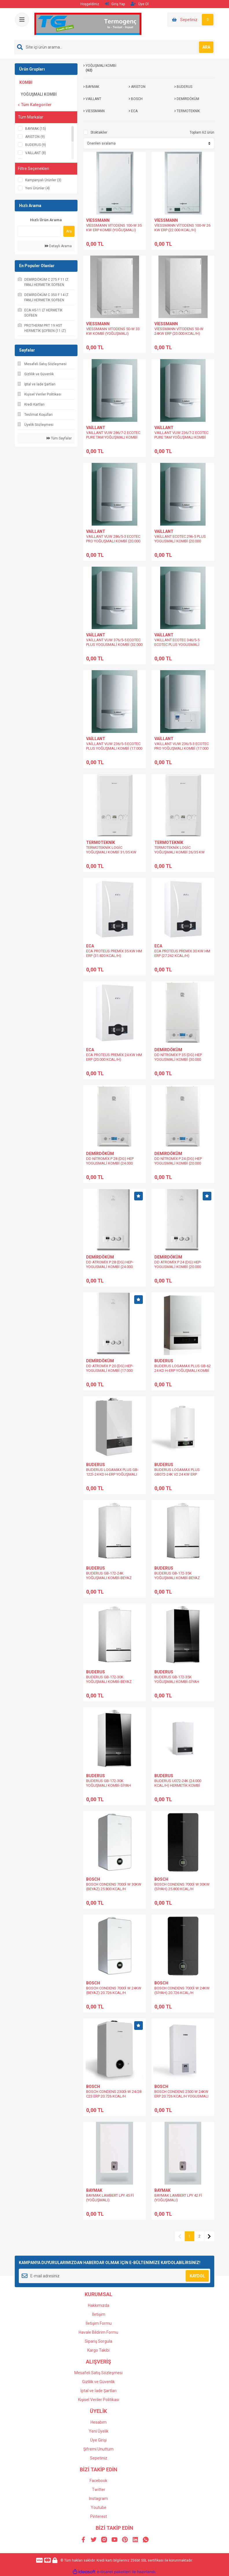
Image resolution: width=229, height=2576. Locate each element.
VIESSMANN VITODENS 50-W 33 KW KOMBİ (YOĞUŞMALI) (113, 331)
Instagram (98, 2498)
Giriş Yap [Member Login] (115, 4)
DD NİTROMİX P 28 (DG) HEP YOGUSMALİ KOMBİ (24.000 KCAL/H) (110, 1163)
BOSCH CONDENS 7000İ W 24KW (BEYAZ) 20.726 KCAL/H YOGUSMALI (113, 1993)
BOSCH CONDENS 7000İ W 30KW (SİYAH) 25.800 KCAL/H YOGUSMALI (182, 1889)
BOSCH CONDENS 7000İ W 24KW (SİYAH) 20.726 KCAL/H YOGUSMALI (182, 1993)
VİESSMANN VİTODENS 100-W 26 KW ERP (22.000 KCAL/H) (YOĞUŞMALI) (182, 230)
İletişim (98, 2314)
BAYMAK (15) (35, 129)
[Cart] (191, 19)
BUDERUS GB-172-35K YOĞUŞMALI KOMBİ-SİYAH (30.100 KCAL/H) (176, 1681)
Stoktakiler (99, 132)
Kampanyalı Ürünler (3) (43, 180)
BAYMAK (94, 2190)
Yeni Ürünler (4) (37, 188)
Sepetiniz (98, 2458)
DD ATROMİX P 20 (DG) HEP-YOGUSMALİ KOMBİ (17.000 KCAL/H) (109, 1370)
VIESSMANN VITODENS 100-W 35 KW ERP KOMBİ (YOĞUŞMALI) (114, 227)
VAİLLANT (95, 427)
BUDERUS (163, 1361)
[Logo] (87, 24)
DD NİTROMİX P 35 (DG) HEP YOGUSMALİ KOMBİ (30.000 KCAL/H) (178, 1059)
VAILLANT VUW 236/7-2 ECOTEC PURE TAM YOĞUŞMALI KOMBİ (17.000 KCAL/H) (181, 437)
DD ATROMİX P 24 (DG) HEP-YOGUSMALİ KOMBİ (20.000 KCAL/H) (178, 1267)
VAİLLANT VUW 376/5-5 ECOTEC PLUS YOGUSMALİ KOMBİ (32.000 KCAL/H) (114, 644)
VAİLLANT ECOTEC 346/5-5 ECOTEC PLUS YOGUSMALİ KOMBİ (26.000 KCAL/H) (177, 644)
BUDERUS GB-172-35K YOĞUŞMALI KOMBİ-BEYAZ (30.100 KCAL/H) (177, 1578)
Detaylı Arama (58, 246)
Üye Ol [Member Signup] (140, 4)
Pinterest (98, 2516)
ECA (90, 946)
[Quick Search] (39, 231)
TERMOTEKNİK (100, 842)
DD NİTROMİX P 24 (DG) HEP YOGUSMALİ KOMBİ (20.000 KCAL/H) (178, 1163)
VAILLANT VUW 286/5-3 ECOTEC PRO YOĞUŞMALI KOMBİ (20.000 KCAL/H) (113, 541)
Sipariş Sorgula (98, 2341)
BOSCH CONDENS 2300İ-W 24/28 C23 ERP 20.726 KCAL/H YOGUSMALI (113, 2096)
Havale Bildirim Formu (98, 2332)
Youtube (98, 2507)
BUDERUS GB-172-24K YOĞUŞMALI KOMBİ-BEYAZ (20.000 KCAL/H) (109, 1578)
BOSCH (93, 1879)
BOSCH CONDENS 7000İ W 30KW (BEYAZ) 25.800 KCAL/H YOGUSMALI (113, 1889)
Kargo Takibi (98, 2350)
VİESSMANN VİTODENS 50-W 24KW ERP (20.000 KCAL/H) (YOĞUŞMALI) (179, 333)
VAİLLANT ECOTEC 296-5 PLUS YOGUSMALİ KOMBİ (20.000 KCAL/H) (180, 541)
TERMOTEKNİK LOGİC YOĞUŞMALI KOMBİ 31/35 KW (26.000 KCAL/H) (111, 852)
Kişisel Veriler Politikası (98, 2399)
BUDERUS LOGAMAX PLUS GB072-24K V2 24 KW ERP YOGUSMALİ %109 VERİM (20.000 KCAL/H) (182, 1477)
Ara (69, 231)
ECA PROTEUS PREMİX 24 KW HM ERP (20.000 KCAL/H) (114, 1057)
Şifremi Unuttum (98, 2449)
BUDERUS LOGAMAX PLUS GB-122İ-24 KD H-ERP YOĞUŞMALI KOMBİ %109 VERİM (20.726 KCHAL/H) (112, 1477)
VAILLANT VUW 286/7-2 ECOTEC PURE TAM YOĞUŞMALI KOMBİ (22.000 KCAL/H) (113, 437)
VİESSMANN (98, 220)
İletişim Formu (99, 2323)
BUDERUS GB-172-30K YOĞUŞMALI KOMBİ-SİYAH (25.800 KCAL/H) (108, 1785)
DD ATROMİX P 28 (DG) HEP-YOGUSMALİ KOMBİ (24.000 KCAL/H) (109, 1267)
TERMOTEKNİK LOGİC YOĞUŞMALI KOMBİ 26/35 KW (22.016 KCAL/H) (179, 852)
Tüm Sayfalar (59, 438)
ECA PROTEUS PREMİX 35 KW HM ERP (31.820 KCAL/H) (114, 953)
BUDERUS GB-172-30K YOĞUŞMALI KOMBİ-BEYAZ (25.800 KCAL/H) (109, 1681)
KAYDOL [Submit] (197, 2276)
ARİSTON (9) (35, 137)
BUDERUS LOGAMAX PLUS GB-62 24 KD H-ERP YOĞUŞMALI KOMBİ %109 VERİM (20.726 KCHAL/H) (182, 1370)
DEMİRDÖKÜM (168, 1049)
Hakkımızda (98, 2305)
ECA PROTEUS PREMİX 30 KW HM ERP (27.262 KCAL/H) (182, 953)
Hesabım (99, 2422)
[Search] (114, 47)
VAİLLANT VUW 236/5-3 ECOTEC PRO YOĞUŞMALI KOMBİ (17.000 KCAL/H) (181, 748)
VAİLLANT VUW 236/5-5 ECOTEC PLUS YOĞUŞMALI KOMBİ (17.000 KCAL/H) (114, 748)
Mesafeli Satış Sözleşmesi (98, 2372)
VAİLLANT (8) (35, 153)
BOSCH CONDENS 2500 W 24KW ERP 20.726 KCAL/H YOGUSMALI (181, 2093)
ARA (206, 47)
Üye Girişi (98, 2440)
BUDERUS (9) (35, 145)
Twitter (98, 2489)
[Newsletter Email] (114, 2276)
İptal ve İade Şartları (98, 2390)
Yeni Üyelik (98, 2431)
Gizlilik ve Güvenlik (98, 2381)
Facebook (98, 2480)
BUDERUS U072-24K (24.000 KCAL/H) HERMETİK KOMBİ (177, 1783)
